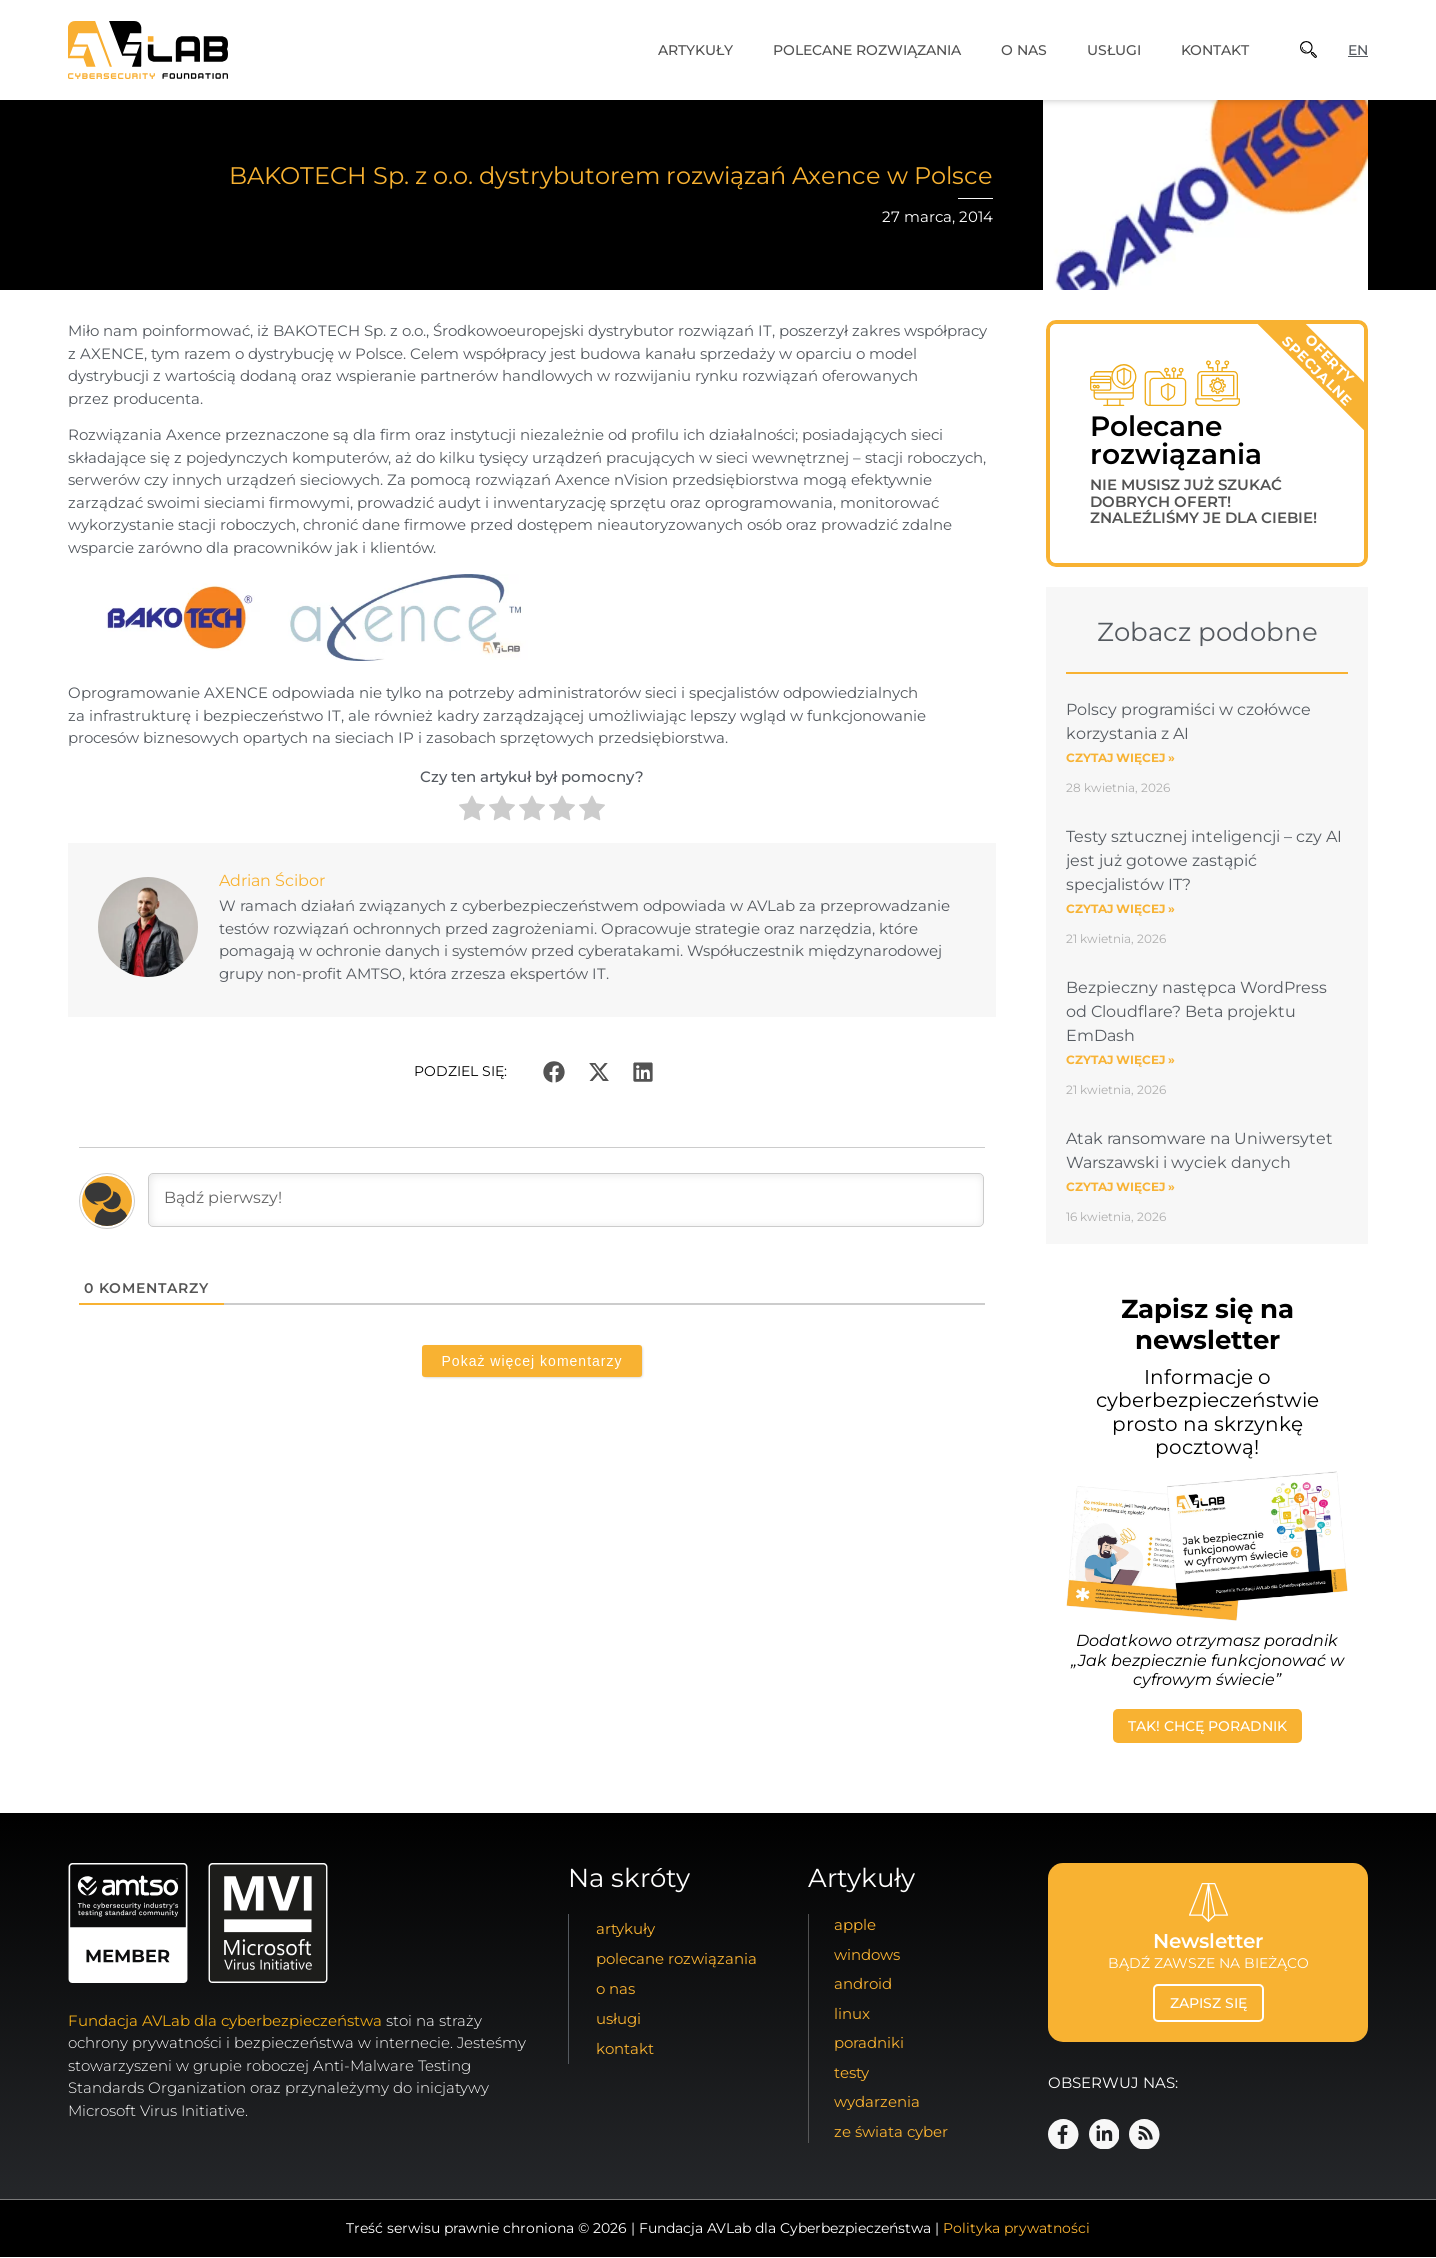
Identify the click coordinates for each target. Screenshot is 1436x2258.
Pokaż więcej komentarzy (532, 1361)
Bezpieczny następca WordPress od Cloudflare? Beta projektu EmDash (1196, 1012)
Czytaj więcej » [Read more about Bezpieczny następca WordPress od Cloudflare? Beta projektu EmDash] (1120, 1060)
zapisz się (1208, 2004)
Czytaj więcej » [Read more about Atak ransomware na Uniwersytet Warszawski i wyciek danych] (1120, 1187)
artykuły (695, 50)
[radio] (472, 811)
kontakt (1215, 50)
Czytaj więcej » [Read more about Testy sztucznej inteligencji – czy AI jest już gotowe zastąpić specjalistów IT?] (1120, 909)
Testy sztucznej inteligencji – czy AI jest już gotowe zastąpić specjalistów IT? (1204, 861)
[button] (554, 1072)
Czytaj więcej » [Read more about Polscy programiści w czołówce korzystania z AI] (1120, 758)
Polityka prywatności (1016, 2229)
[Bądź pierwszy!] (566, 1200)
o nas (1024, 50)
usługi (1114, 50)
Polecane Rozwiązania (867, 50)
